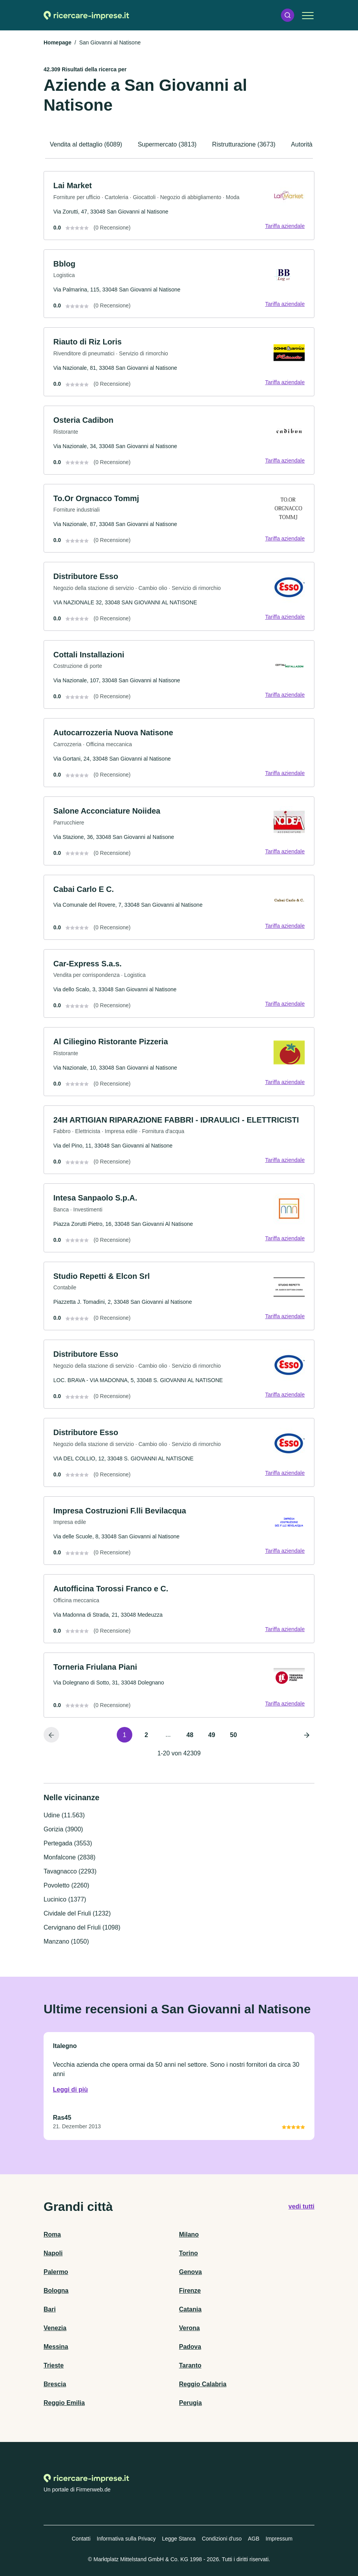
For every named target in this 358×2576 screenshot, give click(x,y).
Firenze (190, 2290)
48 (189, 1735)
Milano (189, 2234)
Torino (188, 2253)
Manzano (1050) (66, 1941)
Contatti (81, 2538)
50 (233, 1735)
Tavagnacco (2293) (70, 1871)
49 (211, 1735)
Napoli (53, 2253)
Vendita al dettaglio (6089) (86, 144)
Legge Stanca (178, 2538)
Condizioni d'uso (222, 2538)
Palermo (56, 2272)
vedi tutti (301, 2206)
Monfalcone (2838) (69, 1857)
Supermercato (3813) (167, 144)
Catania (190, 2309)
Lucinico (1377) (65, 1899)
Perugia (190, 2402)
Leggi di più (70, 2089)
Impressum (279, 2538)
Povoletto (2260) (66, 1885)
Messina (56, 2346)
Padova (190, 2346)
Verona (189, 2328)
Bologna (56, 2290)
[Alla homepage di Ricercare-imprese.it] (86, 15)
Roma (52, 2234)
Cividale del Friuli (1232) (77, 1913)
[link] (179, 205)
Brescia (55, 2384)
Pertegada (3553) (68, 1843)
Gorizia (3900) (63, 1829)
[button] (287, 15)
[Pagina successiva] (306, 1735)
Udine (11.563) (64, 1815)
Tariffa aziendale (285, 226)
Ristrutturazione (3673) (244, 144)
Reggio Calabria (202, 2384)
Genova (190, 2272)
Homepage (58, 42)
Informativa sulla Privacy (126, 2538)
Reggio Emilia (64, 2402)
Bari (50, 2309)
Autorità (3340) (311, 144)
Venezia (55, 2328)
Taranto (190, 2365)
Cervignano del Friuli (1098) (82, 1927)
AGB (254, 2538)
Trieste (54, 2365)
